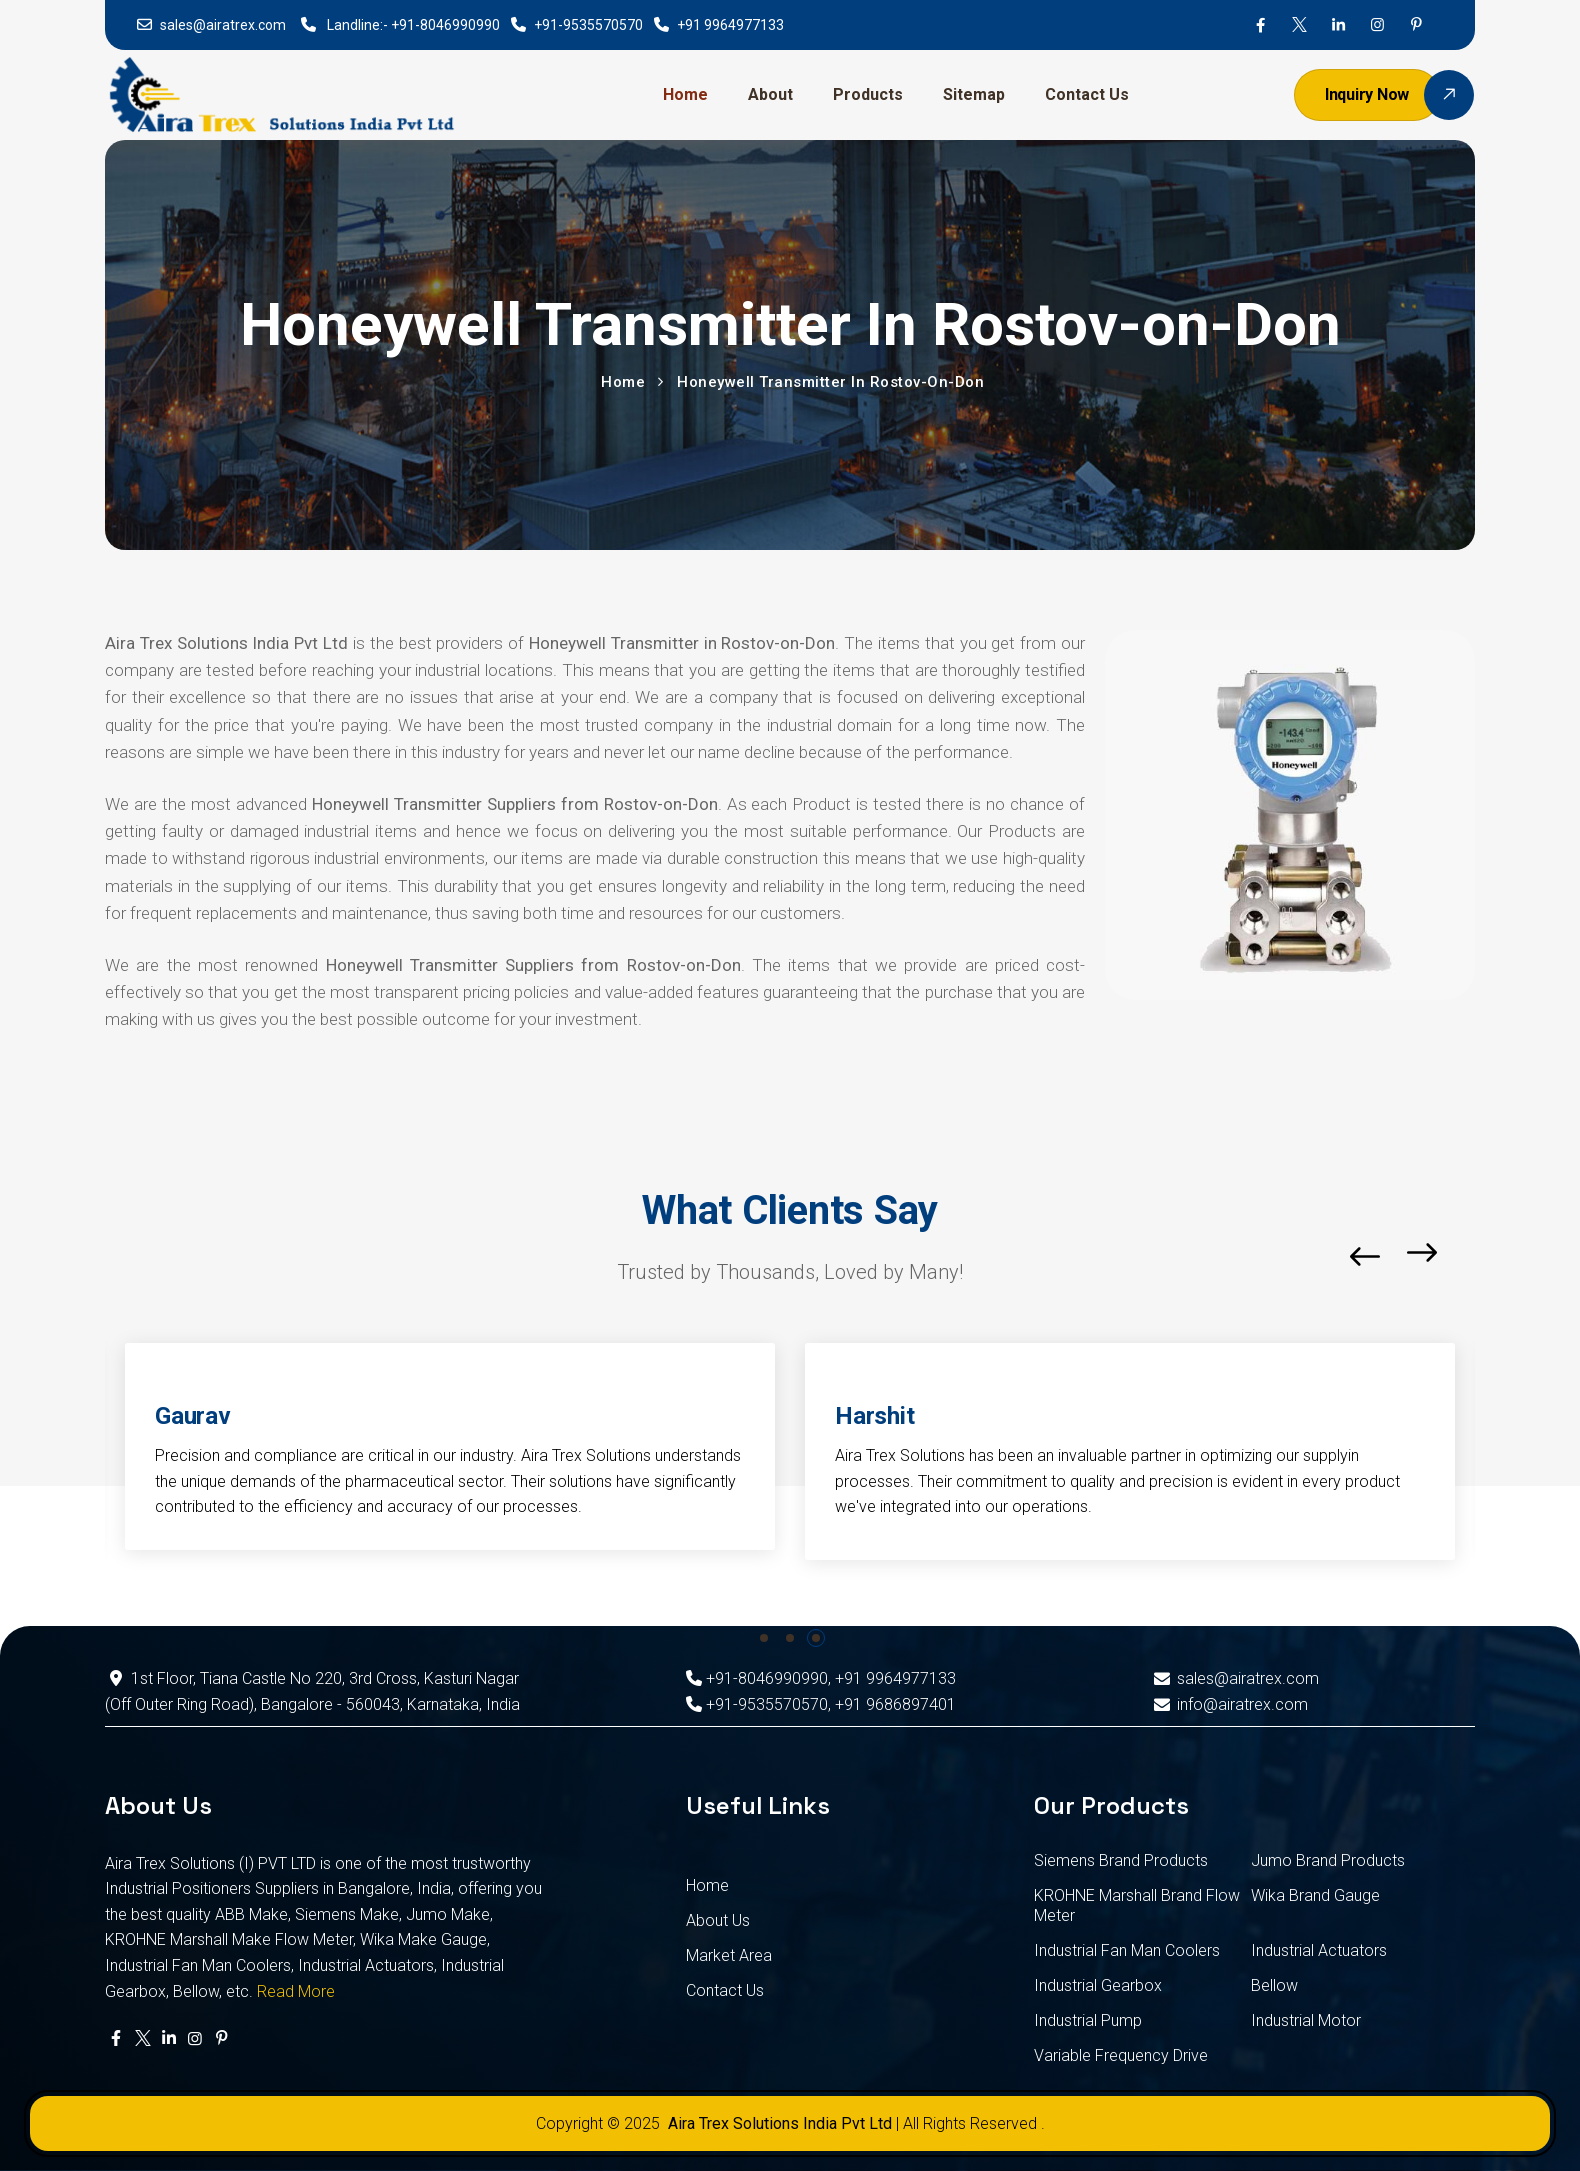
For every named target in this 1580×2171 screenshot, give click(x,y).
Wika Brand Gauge (1315, 1895)
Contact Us (1087, 94)
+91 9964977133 (730, 25)
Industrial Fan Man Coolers (1127, 1950)
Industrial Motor (1306, 2020)
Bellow (1274, 1985)
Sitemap (974, 94)
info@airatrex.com (1228, 1704)
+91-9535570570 (588, 25)
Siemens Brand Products (1121, 1860)
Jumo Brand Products (1328, 1860)
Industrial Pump (1088, 2020)
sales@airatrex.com (223, 25)
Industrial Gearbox (1098, 1985)
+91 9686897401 (895, 1704)
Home (685, 94)
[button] (1469, 1256)
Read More (296, 1991)
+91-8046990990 (445, 25)
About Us (718, 1920)
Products (868, 94)
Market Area (729, 1955)
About (770, 94)
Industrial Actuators (1319, 1950)
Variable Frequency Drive (1121, 2055)
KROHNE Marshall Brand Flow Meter (1137, 1905)
